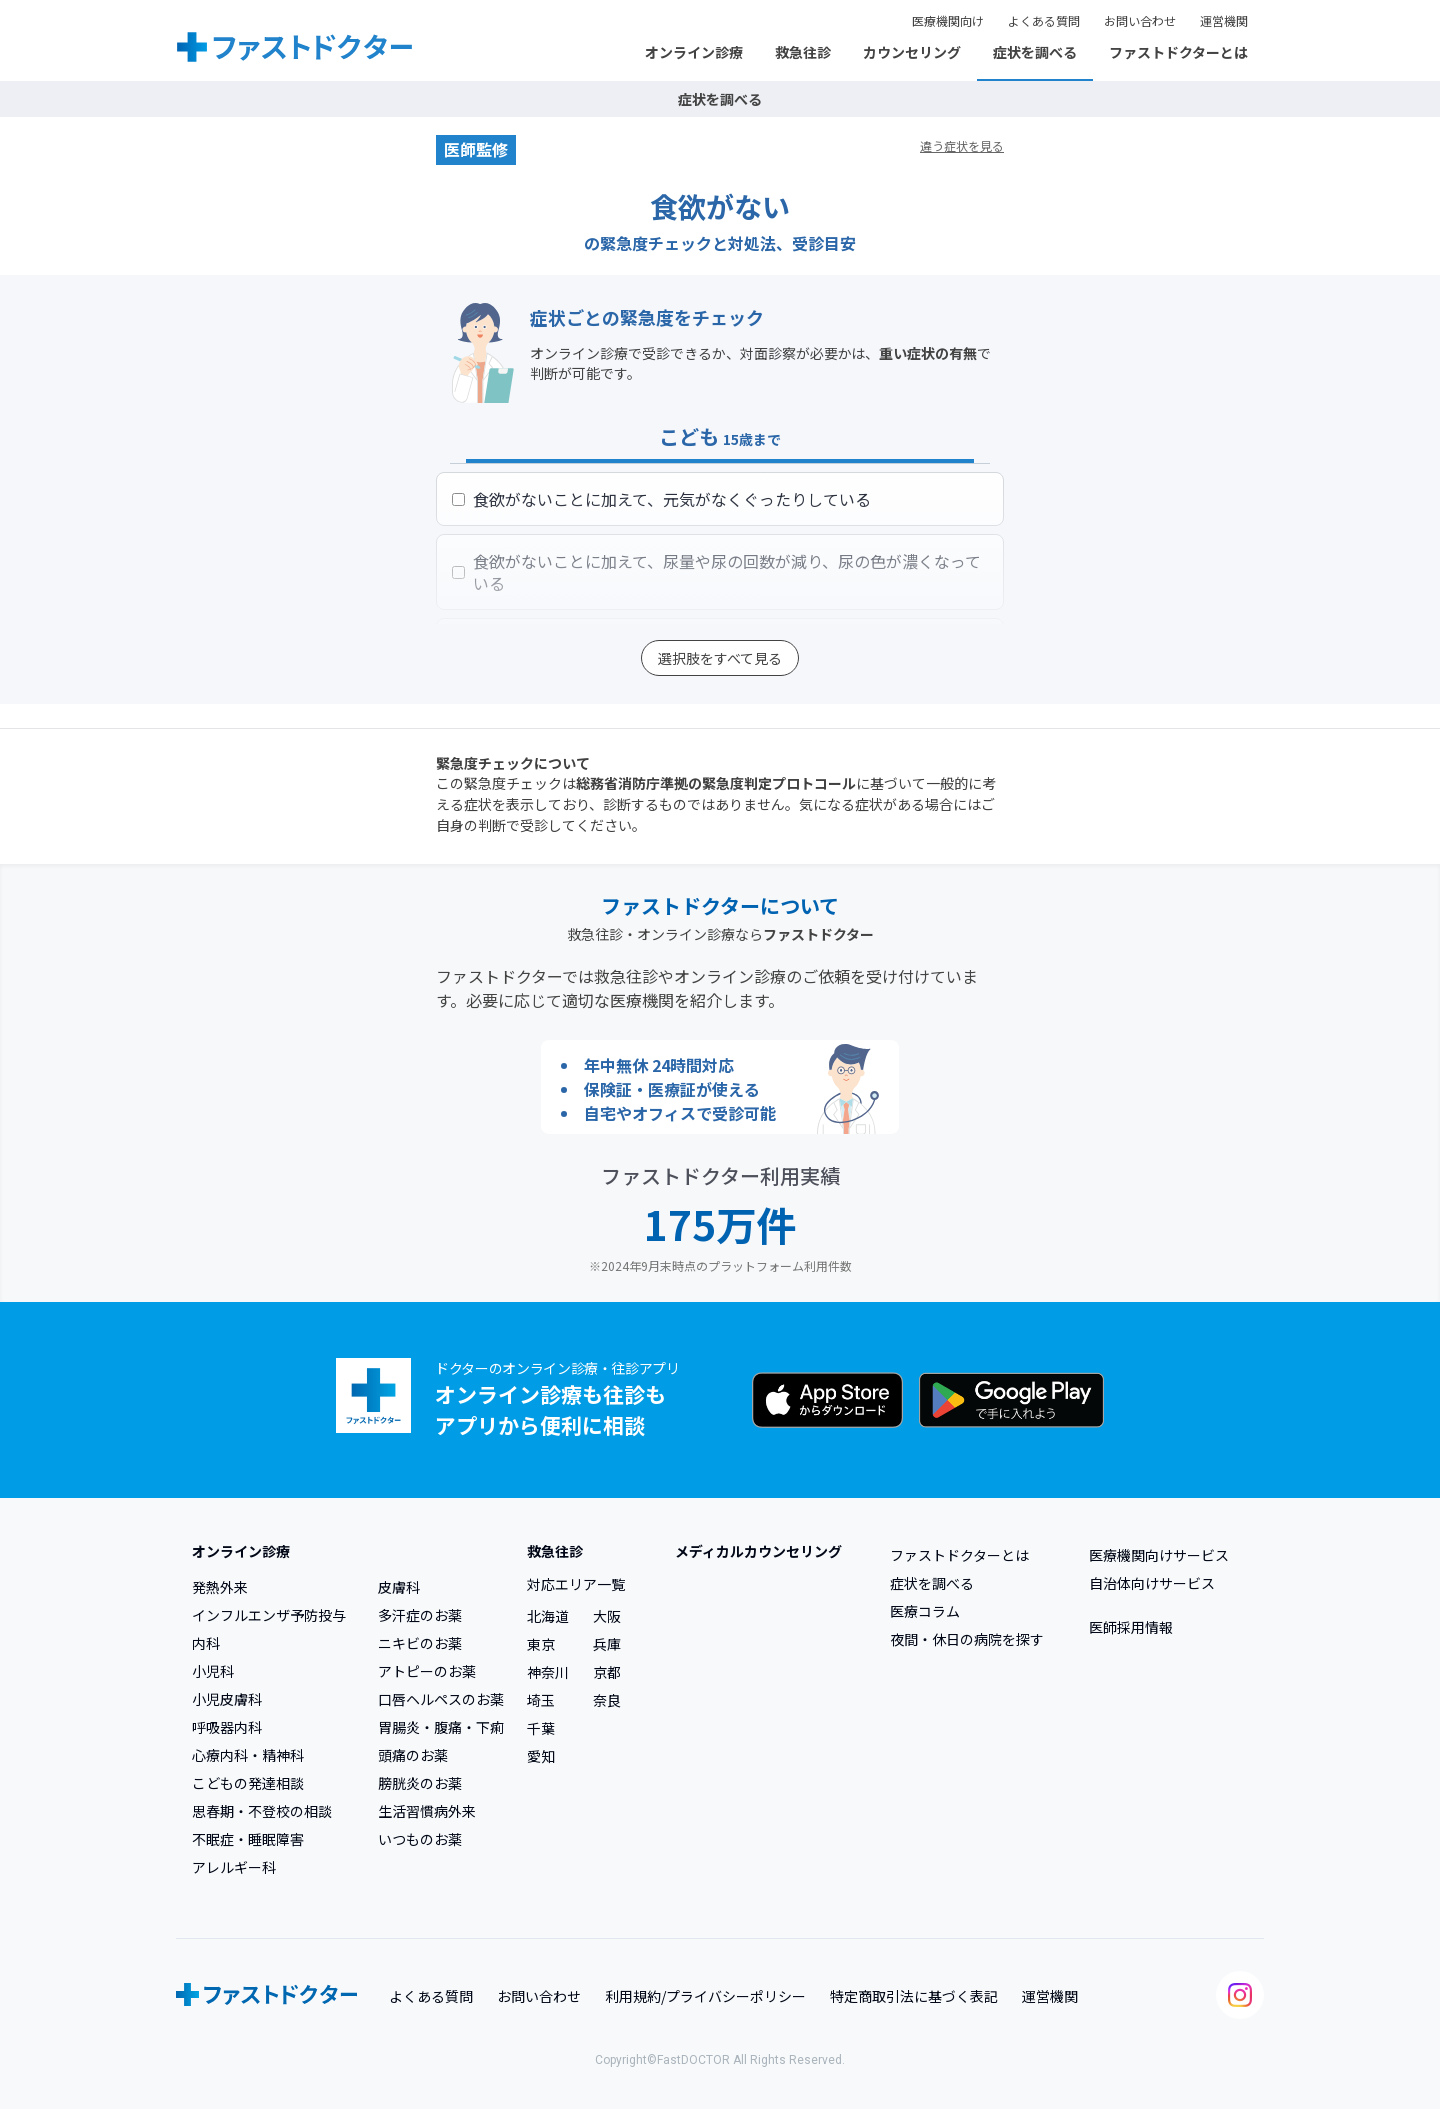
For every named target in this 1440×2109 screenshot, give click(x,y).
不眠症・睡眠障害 (248, 1839)
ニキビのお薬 (420, 1643)
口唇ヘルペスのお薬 (441, 1699)
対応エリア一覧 (576, 1584)
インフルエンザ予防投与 (269, 1615)
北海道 (548, 1616)
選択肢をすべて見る (720, 658)
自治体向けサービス (1152, 1583)
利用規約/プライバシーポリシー (705, 1996)
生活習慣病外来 (427, 1811)
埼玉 (541, 1700)
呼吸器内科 (227, 1727)
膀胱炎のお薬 (420, 1783)
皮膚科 (399, 1587)
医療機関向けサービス (1159, 1555)
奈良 (607, 1700)
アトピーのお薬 (427, 1671)
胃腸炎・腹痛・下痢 (441, 1727)
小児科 (213, 1671)
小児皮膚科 (227, 1699)
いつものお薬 (420, 1839)
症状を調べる (1035, 52)
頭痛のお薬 (413, 1755)
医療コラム (925, 1611)
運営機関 (1224, 20)
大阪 (607, 1616)
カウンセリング (912, 52)
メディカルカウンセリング (758, 1551)
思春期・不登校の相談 (262, 1811)
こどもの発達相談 (248, 1783)
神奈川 (548, 1672)
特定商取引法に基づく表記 (914, 1996)
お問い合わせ (1140, 20)
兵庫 (607, 1644)
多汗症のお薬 (420, 1615)
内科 (206, 1643)
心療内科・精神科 (248, 1755)
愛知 (541, 1756)
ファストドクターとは (1178, 52)
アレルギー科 (234, 1867)
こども (720, 437)
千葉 (541, 1728)
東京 (541, 1644)
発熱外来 (220, 1587)
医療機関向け (948, 20)
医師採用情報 (1131, 1627)
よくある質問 (1044, 20)
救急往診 (803, 52)
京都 (607, 1672)
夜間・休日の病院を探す (967, 1639)
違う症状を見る (962, 145)
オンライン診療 (694, 52)
